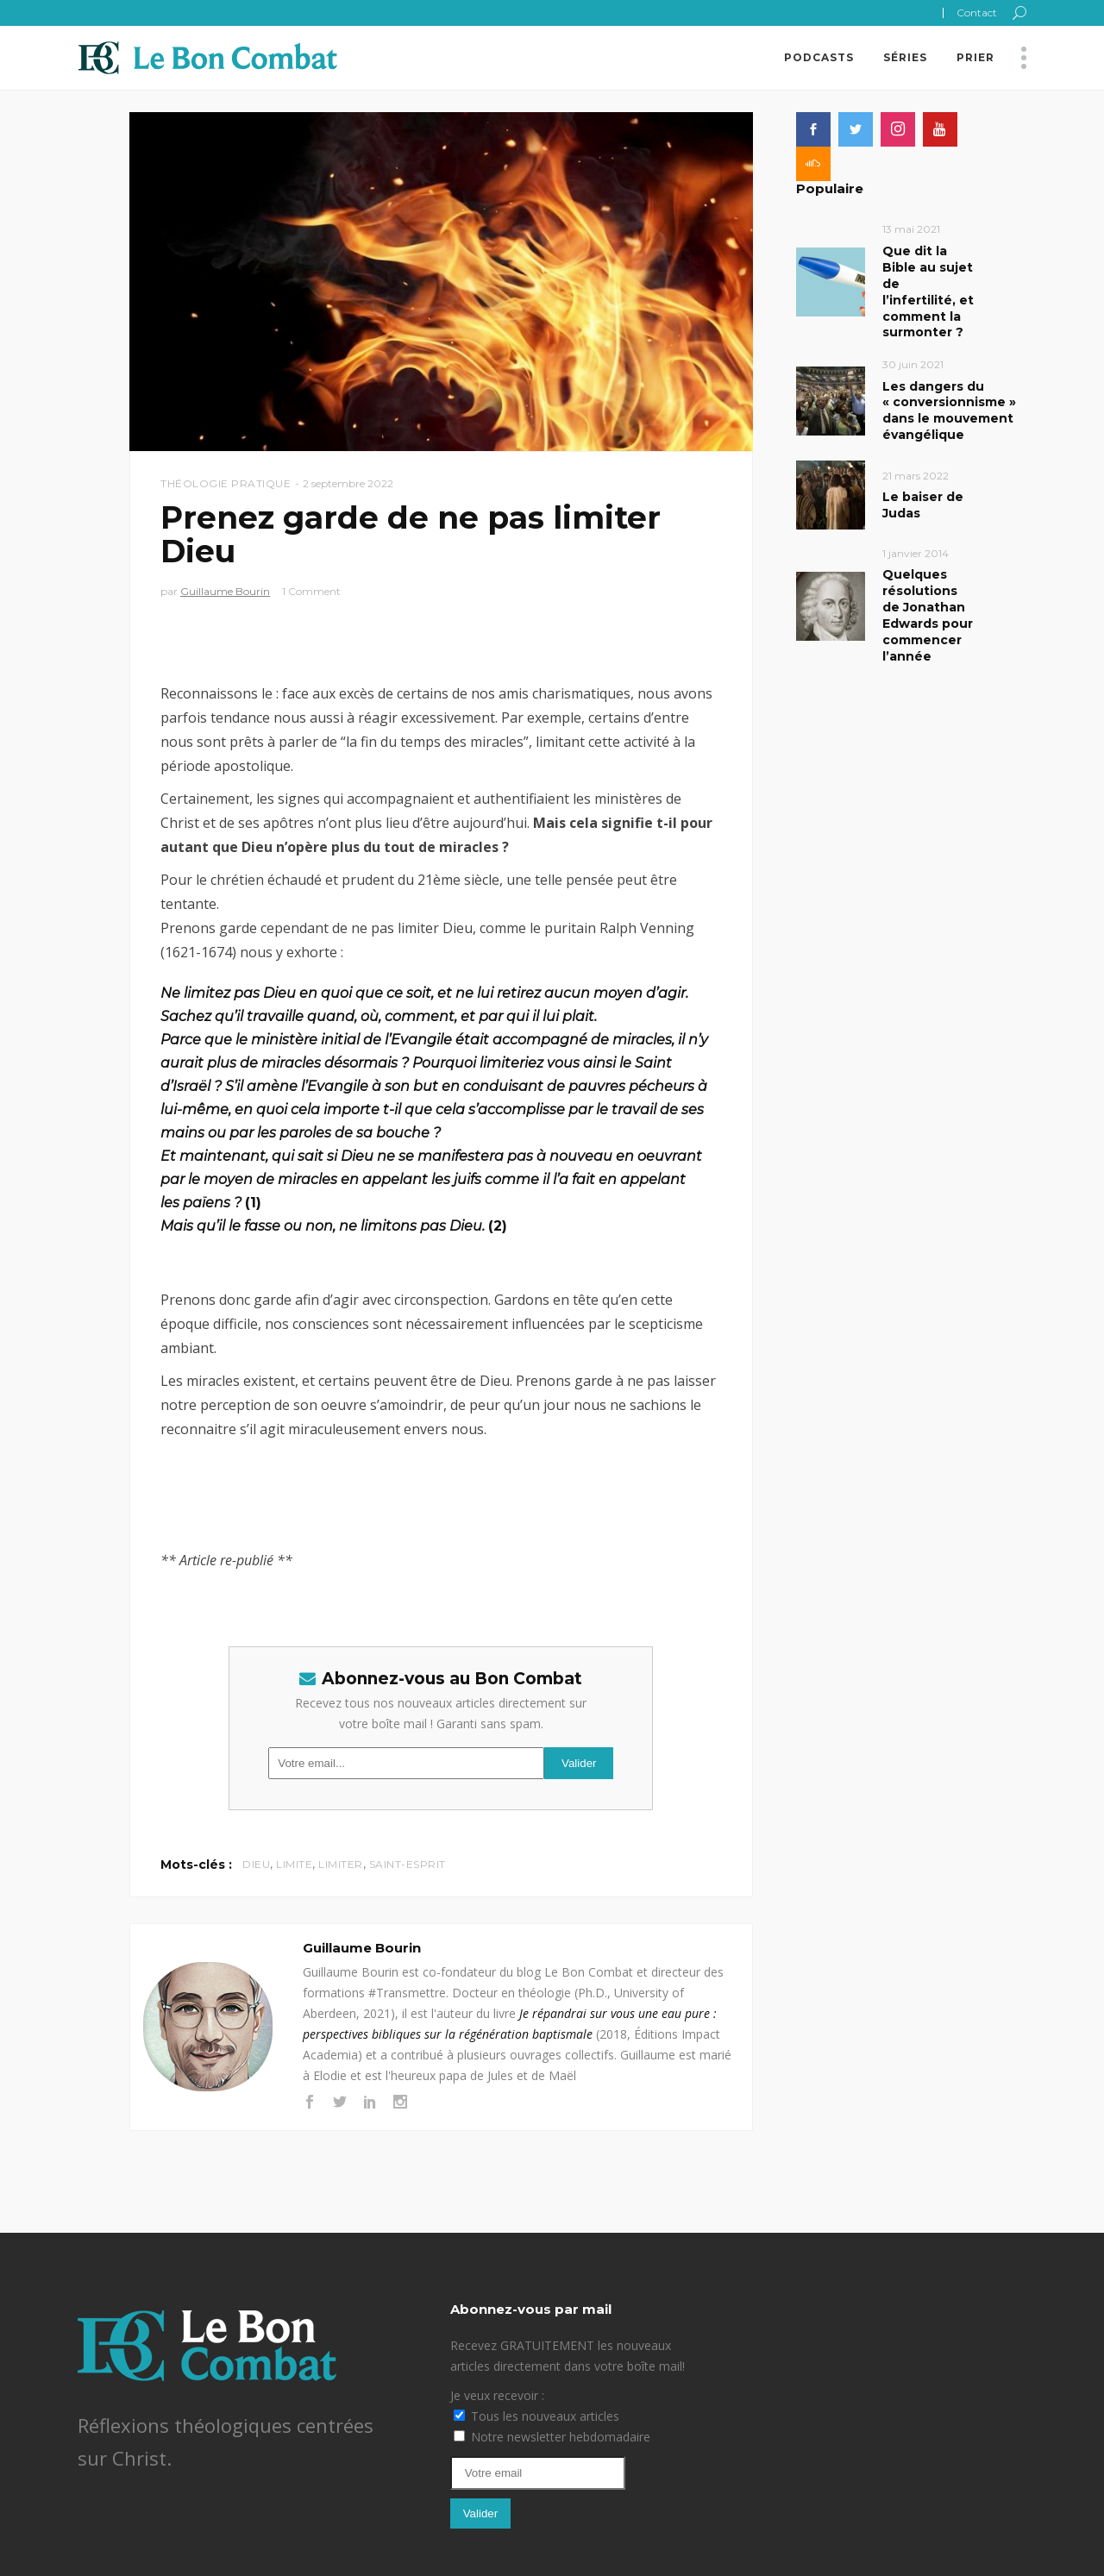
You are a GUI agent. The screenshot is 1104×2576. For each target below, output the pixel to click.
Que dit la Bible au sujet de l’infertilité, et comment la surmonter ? (928, 292)
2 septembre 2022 (348, 483)
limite (294, 1864)
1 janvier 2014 (915, 553)
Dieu (256, 1864)
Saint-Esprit (407, 1864)
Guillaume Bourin (225, 591)
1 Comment (311, 591)
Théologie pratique (225, 483)
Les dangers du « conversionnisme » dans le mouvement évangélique (949, 411)
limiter (340, 1864)
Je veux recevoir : (497, 2395)
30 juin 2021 (913, 364)
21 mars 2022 (915, 475)
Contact (977, 12)
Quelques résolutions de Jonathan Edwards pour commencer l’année (927, 615)
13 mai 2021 (911, 229)
